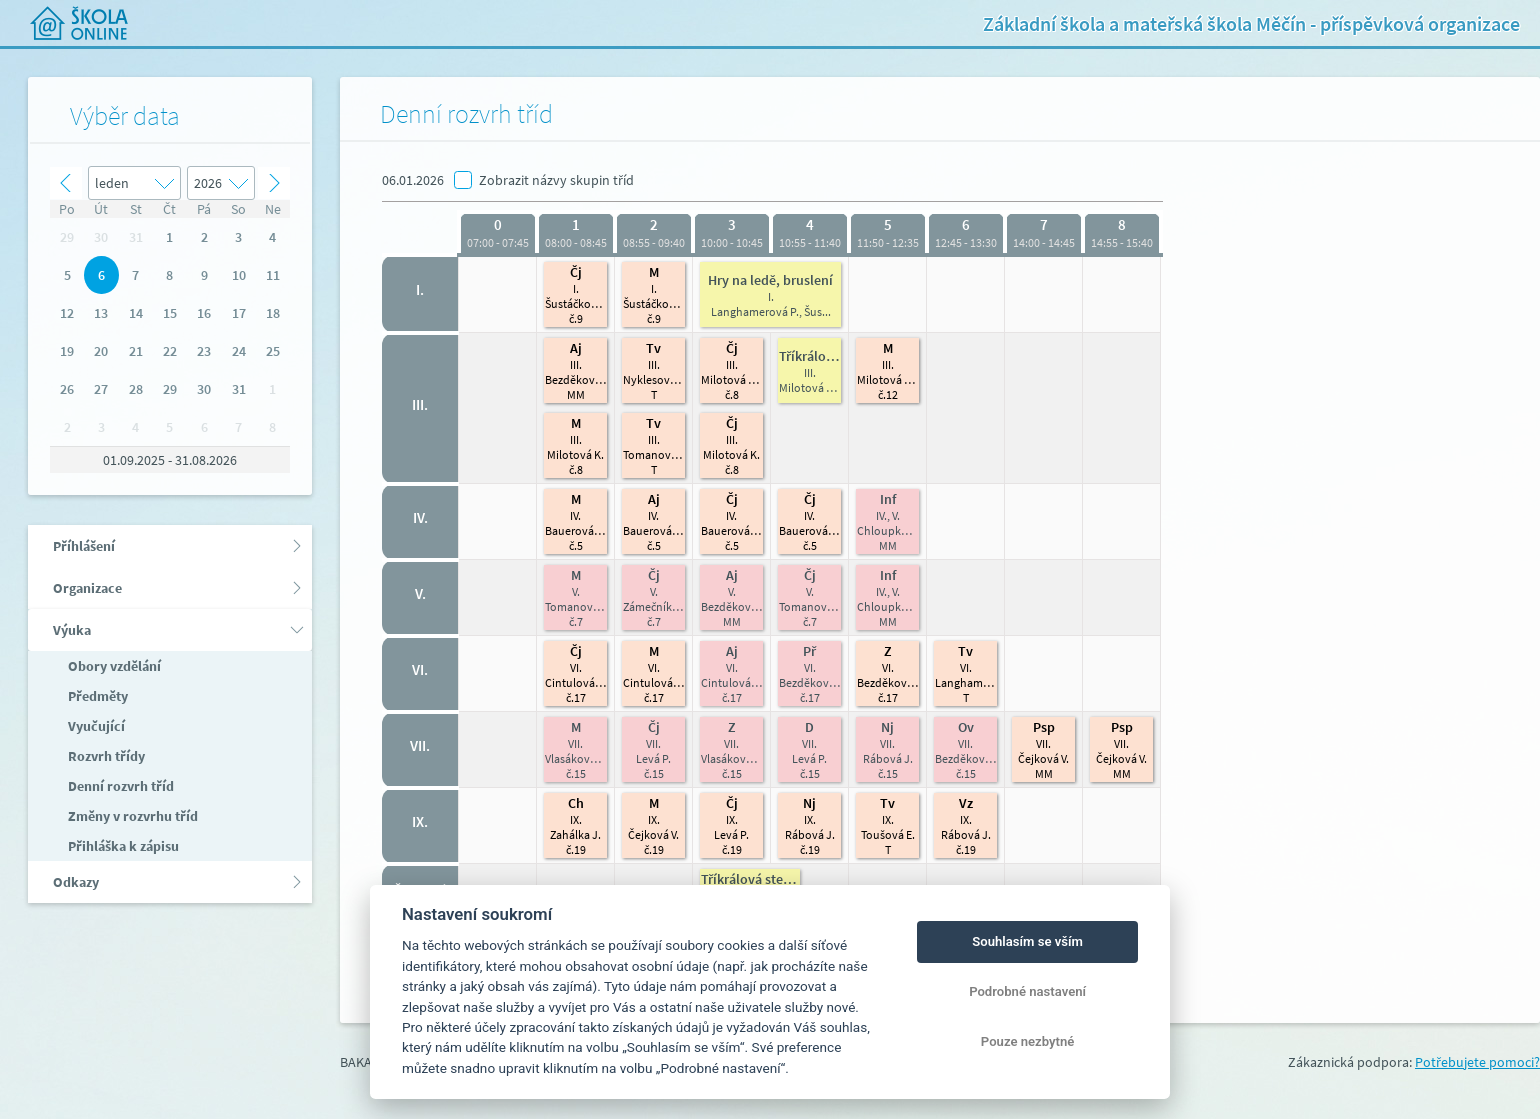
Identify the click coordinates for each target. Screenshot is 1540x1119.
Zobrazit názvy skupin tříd (556, 180)
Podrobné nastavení (1027, 991)
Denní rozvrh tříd (119, 786)
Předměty (96, 696)
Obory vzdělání (113, 666)
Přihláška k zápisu (122, 846)
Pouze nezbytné (1028, 1041)
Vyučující (95, 726)
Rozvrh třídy (105, 756)
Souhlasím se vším (1027, 941)
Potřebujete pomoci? (1477, 1062)
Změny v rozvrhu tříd (131, 816)
